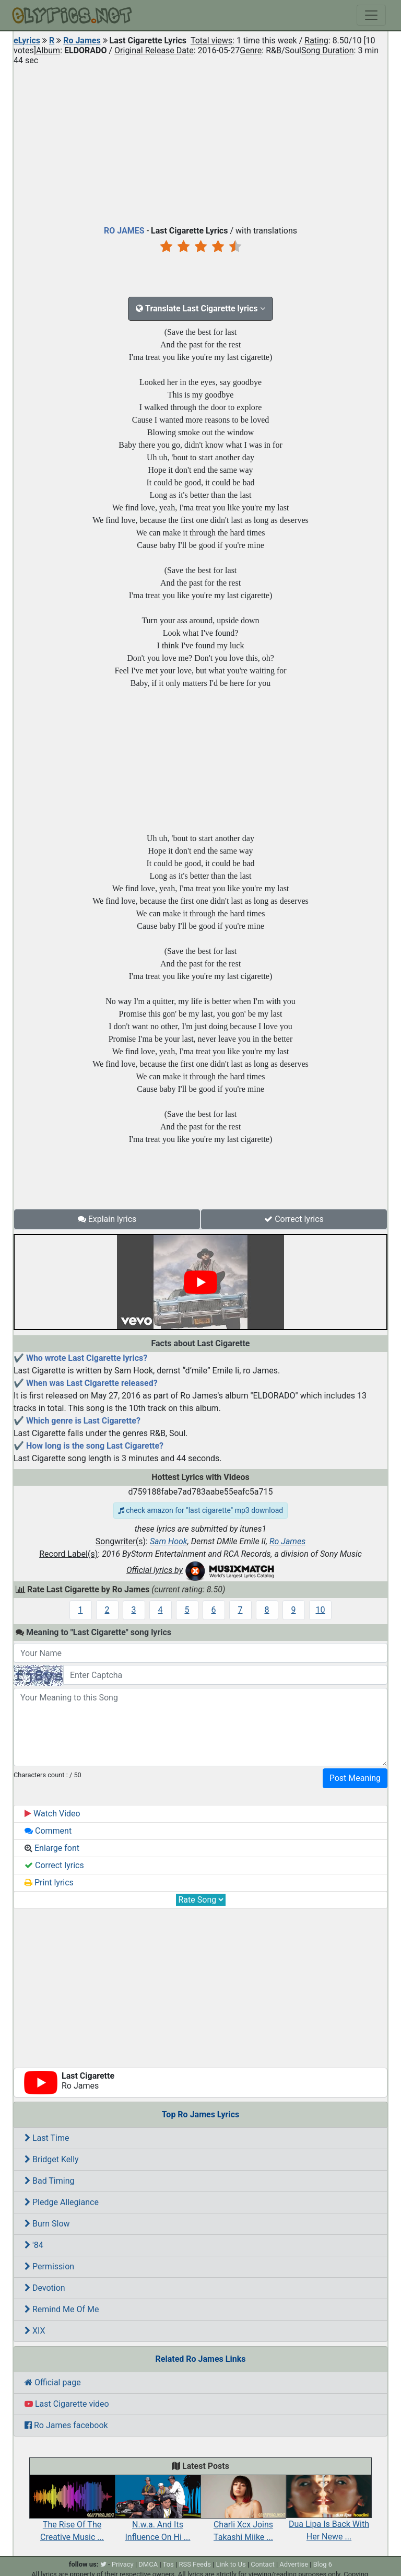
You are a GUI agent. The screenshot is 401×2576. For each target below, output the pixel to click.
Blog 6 (323, 2564)
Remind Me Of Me (62, 2309)
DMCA (148, 2564)
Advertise (293, 2564)
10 (320, 1610)
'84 (34, 2245)
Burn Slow (47, 2224)
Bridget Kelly (52, 2159)
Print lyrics (49, 1882)
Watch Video (52, 1814)
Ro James (81, 40)
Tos (168, 2564)
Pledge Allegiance (62, 2202)
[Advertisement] (200, 143)
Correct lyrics (294, 1219)
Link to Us (231, 2564)
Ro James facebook (66, 2425)
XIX (35, 2331)
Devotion (45, 2288)
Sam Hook (168, 1541)
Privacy (123, 2564)
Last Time (47, 2138)
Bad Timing (50, 2181)
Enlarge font (52, 1848)
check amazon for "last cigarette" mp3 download (200, 1510)
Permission (49, 2266)
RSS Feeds (195, 2564)
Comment (48, 1831)
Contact (262, 2564)
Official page (53, 2382)
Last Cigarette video (67, 2404)
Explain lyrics (107, 1219)
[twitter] (103, 2564)
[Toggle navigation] (371, 15)
